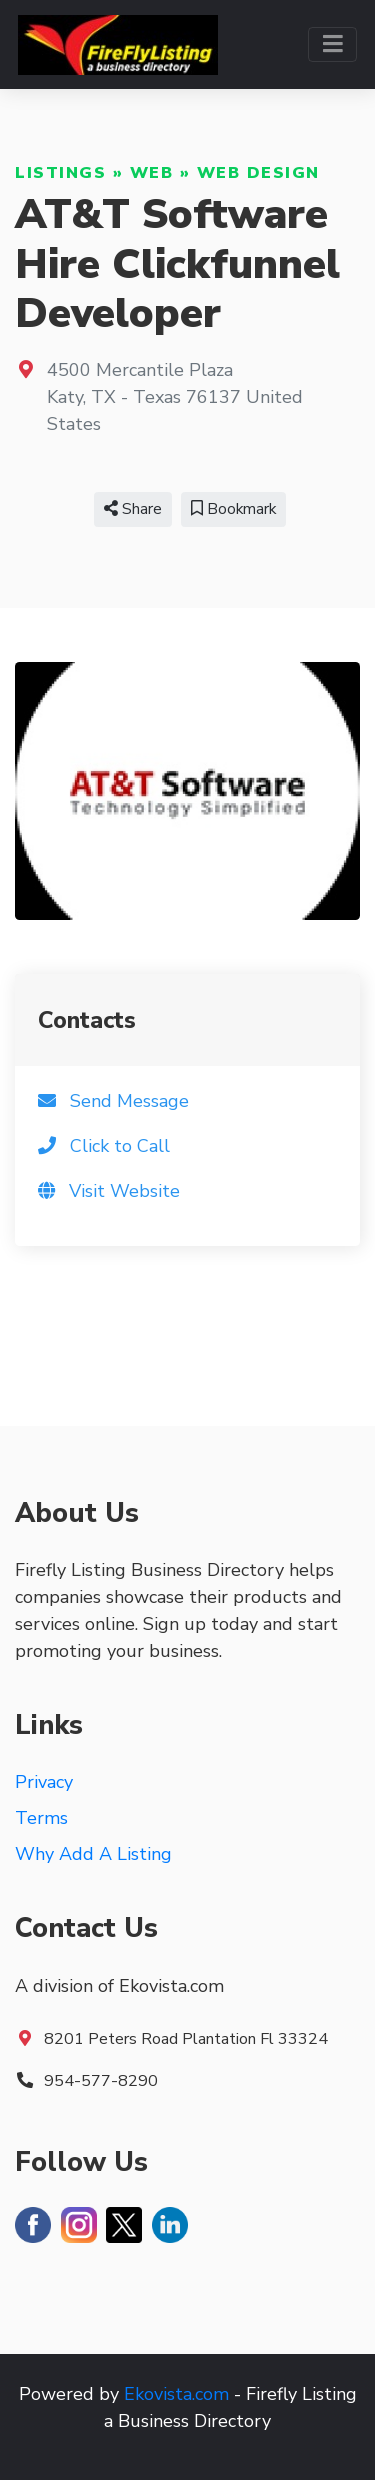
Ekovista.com (176, 2394)
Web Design (258, 173)
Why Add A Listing (93, 1854)
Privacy (44, 1782)
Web (152, 173)
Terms (41, 1818)
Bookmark (233, 509)
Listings (60, 173)
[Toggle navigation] (332, 44)
